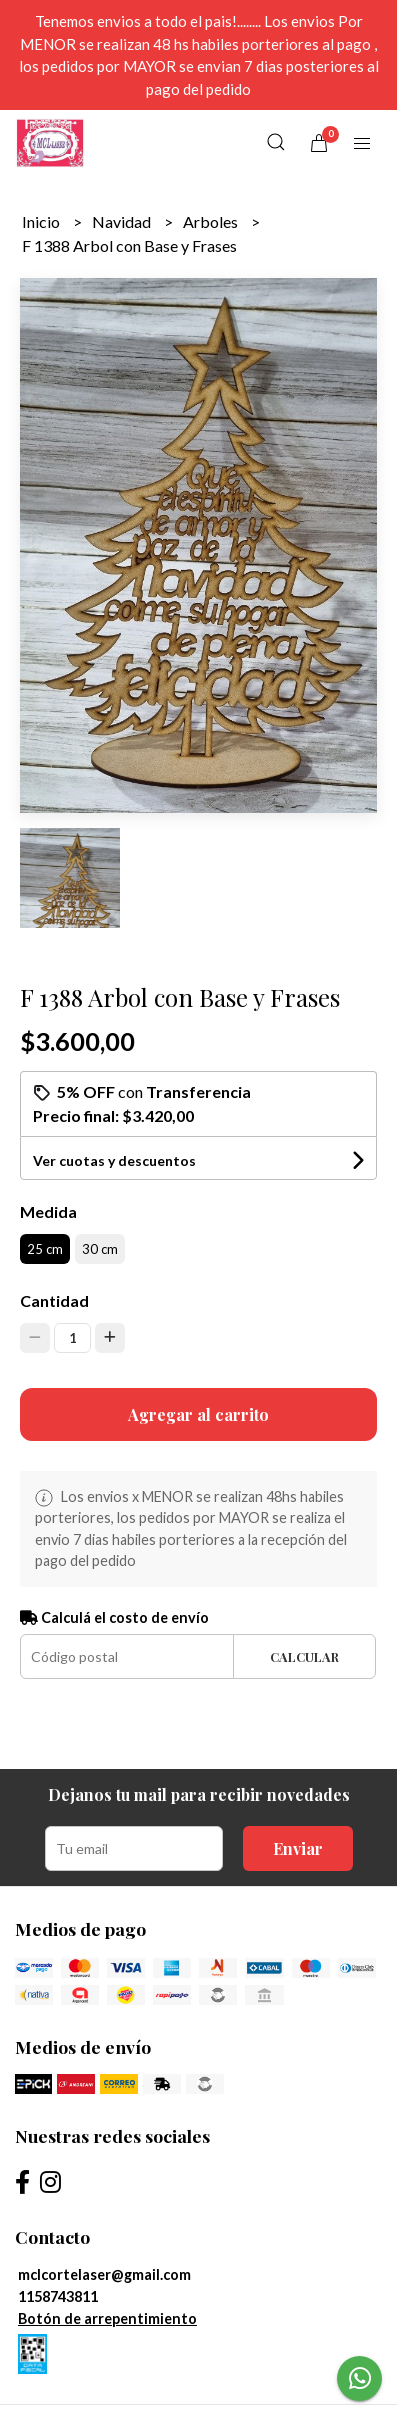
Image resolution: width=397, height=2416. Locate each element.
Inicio (42, 221)
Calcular (304, 1656)
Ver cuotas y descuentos (114, 1160)
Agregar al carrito (198, 1414)
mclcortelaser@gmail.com (104, 2274)
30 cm (100, 1249)
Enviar (298, 1848)
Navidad (123, 221)
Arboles (212, 221)
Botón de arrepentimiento (107, 2318)
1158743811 (58, 2296)
